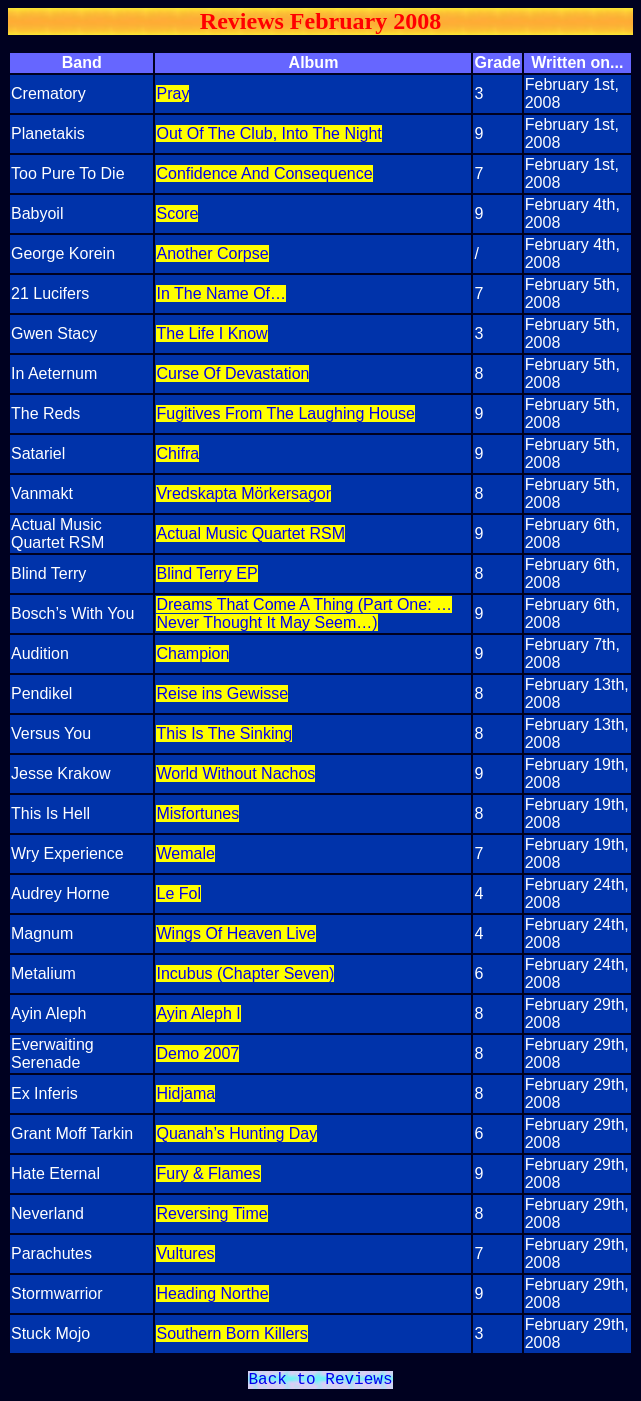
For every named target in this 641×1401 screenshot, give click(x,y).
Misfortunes (197, 813)
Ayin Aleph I (198, 1013)
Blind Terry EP (206, 573)
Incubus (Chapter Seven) (245, 973)
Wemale (185, 853)
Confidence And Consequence (264, 173)
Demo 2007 (197, 1053)
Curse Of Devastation (232, 373)
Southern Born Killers (231, 1333)
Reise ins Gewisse (222, 693)
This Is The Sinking (224, 733)
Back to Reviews (320, 1382)
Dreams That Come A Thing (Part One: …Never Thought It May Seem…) (304, 613)
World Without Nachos (235, 773)
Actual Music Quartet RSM (250, 533)
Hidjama (185, 1093)
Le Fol (178, 893)
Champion (192, 653)
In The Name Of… (221, 293)
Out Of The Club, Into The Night (268, 133)
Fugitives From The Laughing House (285, 413)
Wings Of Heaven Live (235, 933)
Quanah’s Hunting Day (236, 1133)
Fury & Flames (208, 1173)
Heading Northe (212, 1293)
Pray (172, 93)
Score (177, 213)
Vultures (185, 1253)
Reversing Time (211, 1213)
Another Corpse (212, 253)
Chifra (177, 453)
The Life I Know (211, 333)
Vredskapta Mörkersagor (243, 493)
